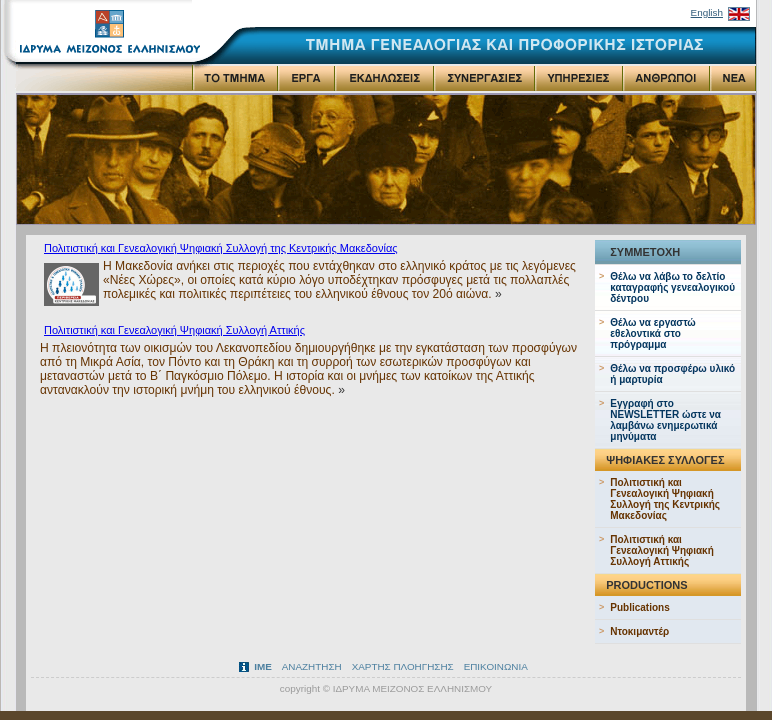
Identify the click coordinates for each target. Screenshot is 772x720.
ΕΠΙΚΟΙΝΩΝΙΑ (496, 666)
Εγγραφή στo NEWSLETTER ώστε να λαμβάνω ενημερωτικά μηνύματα (665, 420)
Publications (639, 607)
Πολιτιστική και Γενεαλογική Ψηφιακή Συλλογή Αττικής (174, 330)
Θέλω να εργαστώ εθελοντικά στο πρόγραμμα (653, 333)
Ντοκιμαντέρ (639, 631)
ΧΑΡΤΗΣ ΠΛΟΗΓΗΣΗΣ (403, 666)
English (707, 12)
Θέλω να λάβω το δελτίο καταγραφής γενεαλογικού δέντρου (672, 287)
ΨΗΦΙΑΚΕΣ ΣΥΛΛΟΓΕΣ (665, 460)
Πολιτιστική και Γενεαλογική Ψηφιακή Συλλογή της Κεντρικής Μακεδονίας (221, 248)
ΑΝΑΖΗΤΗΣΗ (312, 666)
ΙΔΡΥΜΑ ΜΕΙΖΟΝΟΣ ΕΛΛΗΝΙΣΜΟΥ (413, 688)
